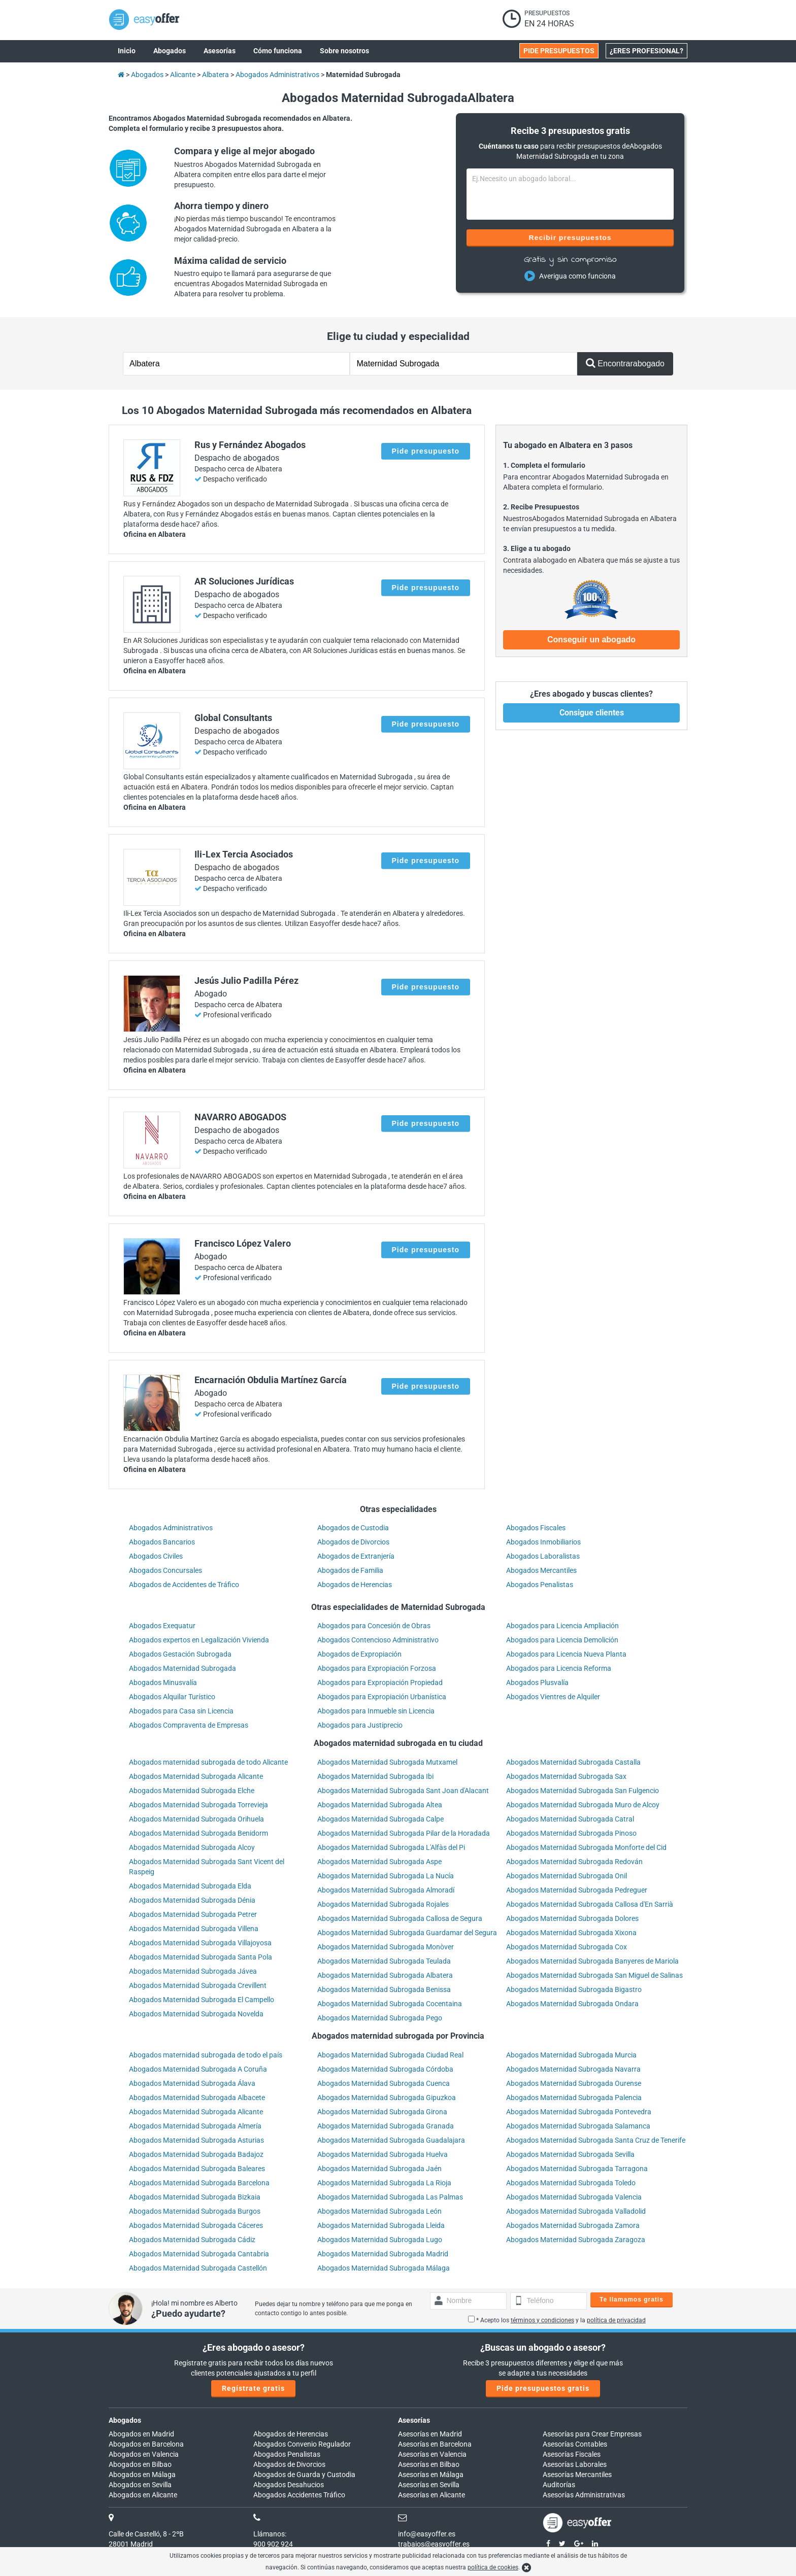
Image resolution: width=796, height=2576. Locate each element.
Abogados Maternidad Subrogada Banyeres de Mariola (592, 1961)
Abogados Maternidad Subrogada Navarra (573, 2069)
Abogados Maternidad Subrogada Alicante (196, 1776)
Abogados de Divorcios (353, 1542)
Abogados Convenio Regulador (302, 2444)
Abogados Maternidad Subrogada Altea (379, 1805)
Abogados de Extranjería (355, 1556)
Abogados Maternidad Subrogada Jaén (379, 2169)
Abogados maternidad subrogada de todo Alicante (208, 1762)
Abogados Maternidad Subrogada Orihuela (196, 1819)
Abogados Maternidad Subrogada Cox (566, 1947)
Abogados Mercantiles (541, 1570)
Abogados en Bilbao (140, 2464)
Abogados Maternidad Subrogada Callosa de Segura (399, 1918)
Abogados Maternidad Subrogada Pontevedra (578, 2112)
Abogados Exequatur (162, 1626)
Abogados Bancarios (162, 1542)
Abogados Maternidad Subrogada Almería (195, 2126)
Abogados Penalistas (539, 1585)
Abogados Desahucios (288, 2485)
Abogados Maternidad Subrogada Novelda (196, 2014)
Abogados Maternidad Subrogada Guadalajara (391, 2140)
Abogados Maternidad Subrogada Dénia (192, 1900)
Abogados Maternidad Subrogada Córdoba (385, 2069)
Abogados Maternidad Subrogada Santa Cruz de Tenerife (595, 2140)
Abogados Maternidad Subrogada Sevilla (570, 2154)
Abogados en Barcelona (146, 2444)
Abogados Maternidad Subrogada (182, 1668)
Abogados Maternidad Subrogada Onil (566, 1876)
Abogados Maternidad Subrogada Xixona (571, 1933)
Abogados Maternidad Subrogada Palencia (574, 2097)
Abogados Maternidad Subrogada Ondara (572, 2004)
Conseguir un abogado (591, 639)
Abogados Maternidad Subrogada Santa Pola (200, 1957)
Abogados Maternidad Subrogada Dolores (572, 1918)
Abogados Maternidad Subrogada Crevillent (198, 1985)
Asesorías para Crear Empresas (592, 2434)
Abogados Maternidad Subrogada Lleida (381, 2225)
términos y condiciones (542, 2320)
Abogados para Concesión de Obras (373, 1626)
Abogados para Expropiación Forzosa (376, 1668)
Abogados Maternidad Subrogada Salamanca (578, 2126)
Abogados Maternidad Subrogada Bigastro (574, 1989)
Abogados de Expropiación (359, 1654)
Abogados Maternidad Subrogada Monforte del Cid (586, 1847)
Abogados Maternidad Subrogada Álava (192, 2083)
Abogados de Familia (350, 1570)
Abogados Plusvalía (537, 1682)
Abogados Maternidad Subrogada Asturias (196, 2140)
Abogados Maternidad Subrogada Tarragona (577, 2169)
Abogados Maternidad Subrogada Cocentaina (389, 2004)
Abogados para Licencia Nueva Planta (566, 1654)
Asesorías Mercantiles (577, 2474)
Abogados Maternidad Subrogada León (379, 2211)
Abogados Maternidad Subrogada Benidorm (198, 1833)
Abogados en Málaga (142, 2474)
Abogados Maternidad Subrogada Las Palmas (390, 2197)
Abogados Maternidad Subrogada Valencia (574, 2197)
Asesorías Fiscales (572, 2454)
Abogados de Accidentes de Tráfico (184, 1585)
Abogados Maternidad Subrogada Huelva (382, 2154)
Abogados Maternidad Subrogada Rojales (383, 1904)
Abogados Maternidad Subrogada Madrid (382, 2254)
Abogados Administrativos (171, 1528)
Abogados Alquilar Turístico (172, 1697)
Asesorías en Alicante (431, 2495)
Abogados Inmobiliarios (543, 1542)
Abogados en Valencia (144, 2454)
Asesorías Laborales (575, 2464)
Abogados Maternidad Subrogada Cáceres (196, 2225)
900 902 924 (273, 2544)
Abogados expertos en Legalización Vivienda (199, 1640)
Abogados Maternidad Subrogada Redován (574, 1862)
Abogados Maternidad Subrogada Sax (566, 1776)
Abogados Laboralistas (543, 1556)
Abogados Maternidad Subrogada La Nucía (385, 1876)
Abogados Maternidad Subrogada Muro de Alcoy (582, 1805)
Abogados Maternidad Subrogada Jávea (193, 1971)
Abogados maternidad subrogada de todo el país (205, 2055)
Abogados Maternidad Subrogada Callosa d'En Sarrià (589, 1904)
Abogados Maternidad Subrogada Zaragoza (575, 2240)
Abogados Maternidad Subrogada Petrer (193, 1914)
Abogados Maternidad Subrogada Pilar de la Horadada (403, 1833)
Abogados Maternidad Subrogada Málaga (383, 2268)
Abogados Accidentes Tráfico (299, 2495)
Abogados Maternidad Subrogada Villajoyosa (200, 1943)
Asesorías (414, 2420)
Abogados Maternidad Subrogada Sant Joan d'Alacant (403, 1791)
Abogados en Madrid (141, 2434)
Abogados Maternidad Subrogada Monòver (385, 1947)
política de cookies (493, 2567)
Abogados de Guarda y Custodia (304, 2474)
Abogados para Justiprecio (360, 1725)
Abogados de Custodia (353, 1528)
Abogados (125, 2420)
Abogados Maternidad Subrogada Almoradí (385, 1890)
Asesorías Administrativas (584, 2495)
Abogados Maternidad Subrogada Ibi (375, 1776)
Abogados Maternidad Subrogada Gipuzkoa (386, 2097)
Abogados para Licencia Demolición (562, 1640)
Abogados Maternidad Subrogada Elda (190, 1886)
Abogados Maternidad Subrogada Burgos (194, 2211)
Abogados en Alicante (143, 2495)
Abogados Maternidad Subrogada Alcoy (192, 1847)
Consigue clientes (591, 712)
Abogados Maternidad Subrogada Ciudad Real (390, 2055)
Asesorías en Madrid (430, 2434)
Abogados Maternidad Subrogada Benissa (384, 1989)
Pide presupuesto (425, 451)
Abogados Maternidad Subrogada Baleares (197, 2169)
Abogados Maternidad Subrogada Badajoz (196, 2154)
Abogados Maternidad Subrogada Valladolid (576, 2211)
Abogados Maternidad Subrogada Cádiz (192, 2240)
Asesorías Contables (575, 2444)
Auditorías (559, 2485)
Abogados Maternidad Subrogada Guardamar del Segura (407, 1933)
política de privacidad (616, 2320)
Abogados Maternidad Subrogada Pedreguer (576, 1890)
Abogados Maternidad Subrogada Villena (193, 1929)
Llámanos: (269, 2534)
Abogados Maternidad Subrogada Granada (385, 2126)
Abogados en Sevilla (140, 2485)
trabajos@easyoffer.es (434, 2544)
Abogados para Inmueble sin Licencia (376, 1711)
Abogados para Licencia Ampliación (562, 1626)
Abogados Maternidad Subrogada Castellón (198, 2268)
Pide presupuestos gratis (542, 2388)
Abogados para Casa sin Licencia (181, 1711)
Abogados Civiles (156, 1556)
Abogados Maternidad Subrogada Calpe (380, 1819)
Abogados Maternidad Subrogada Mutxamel (387, 1762)
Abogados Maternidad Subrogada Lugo (379, 2240)
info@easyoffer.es (426, 2534)
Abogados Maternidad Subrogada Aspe (379, 1862)
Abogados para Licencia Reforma (558, 1668)
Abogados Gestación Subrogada (180, 1654)
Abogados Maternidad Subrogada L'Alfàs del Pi (391, 1847)
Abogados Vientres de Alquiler (553, 1697)
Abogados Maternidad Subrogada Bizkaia (194, 2197)
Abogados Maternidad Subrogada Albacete (197, 2097)
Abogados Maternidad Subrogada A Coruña (198, 2069)
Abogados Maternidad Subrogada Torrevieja (198, 1805)
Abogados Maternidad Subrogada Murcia (571, 2055)
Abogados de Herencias (354, 1585)
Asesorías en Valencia (432, 2454)
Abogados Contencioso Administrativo (378, 1640)
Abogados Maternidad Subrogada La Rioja (384, 2183)
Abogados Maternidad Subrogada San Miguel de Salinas (594, 1975)
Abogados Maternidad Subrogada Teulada (384, 1961)
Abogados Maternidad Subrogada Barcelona (199, 2183)
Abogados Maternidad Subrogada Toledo (571, 2183)
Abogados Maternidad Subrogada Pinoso (571, 1833)
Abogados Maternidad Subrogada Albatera (385, 1975)
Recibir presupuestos (570, 237)
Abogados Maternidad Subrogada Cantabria (199, 2254)
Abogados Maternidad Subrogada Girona (382, 2112)
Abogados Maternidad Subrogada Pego (379, 2018)
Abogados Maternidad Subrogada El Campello (201, 2000)
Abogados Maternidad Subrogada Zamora (573, 2225)
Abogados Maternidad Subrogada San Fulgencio (582, 1791)
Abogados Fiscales (536, 1528)
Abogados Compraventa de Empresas (188, 1725)
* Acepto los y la (557, 2320)
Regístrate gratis (253, 2388)
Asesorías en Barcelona (435, 2444)
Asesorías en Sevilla (428, 2485)
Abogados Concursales (165, 1570)
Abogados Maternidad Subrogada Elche (191, 1791)
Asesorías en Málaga (430, 2474)
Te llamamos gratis (632, 2299)
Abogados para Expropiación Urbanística (381, 1697)
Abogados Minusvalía (163, 1682)
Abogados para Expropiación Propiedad (380, 1682)
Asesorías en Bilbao (428, 2464)
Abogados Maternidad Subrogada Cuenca (383, 2083)
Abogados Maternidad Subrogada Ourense (573, 2083)
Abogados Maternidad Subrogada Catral (570, 1819)
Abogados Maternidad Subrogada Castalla (573, 1762)
